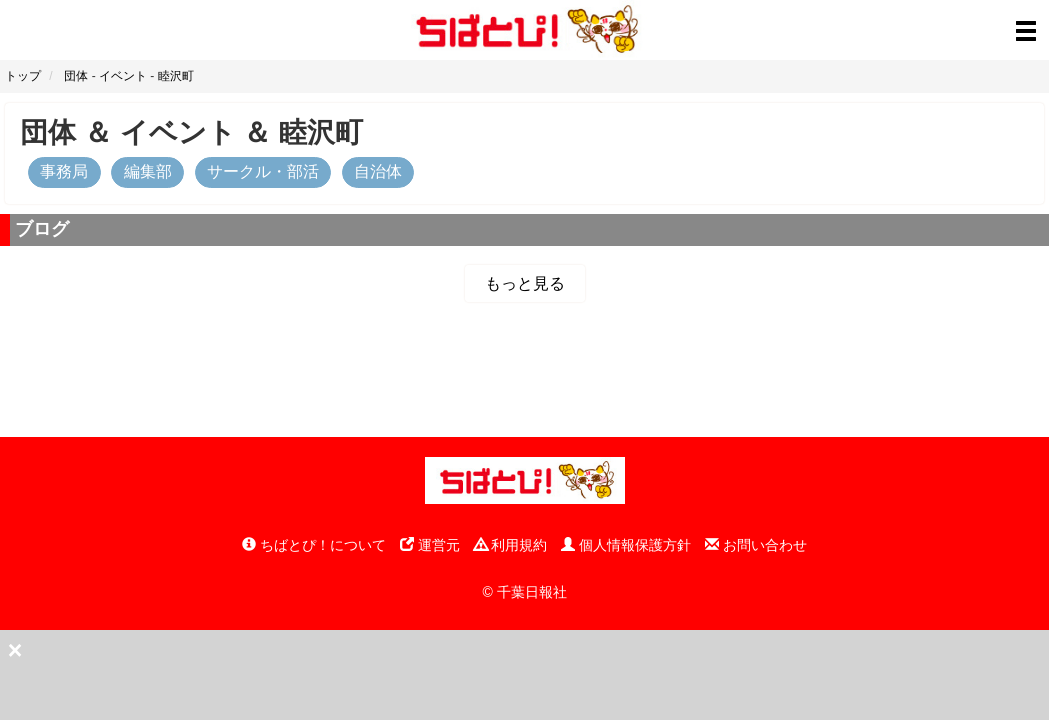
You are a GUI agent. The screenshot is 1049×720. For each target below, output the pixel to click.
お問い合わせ (756, 545)
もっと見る (525, 283)
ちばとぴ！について (314, 545)
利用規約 (511, 545)
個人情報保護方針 (626, 545)
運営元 (430, 545)
